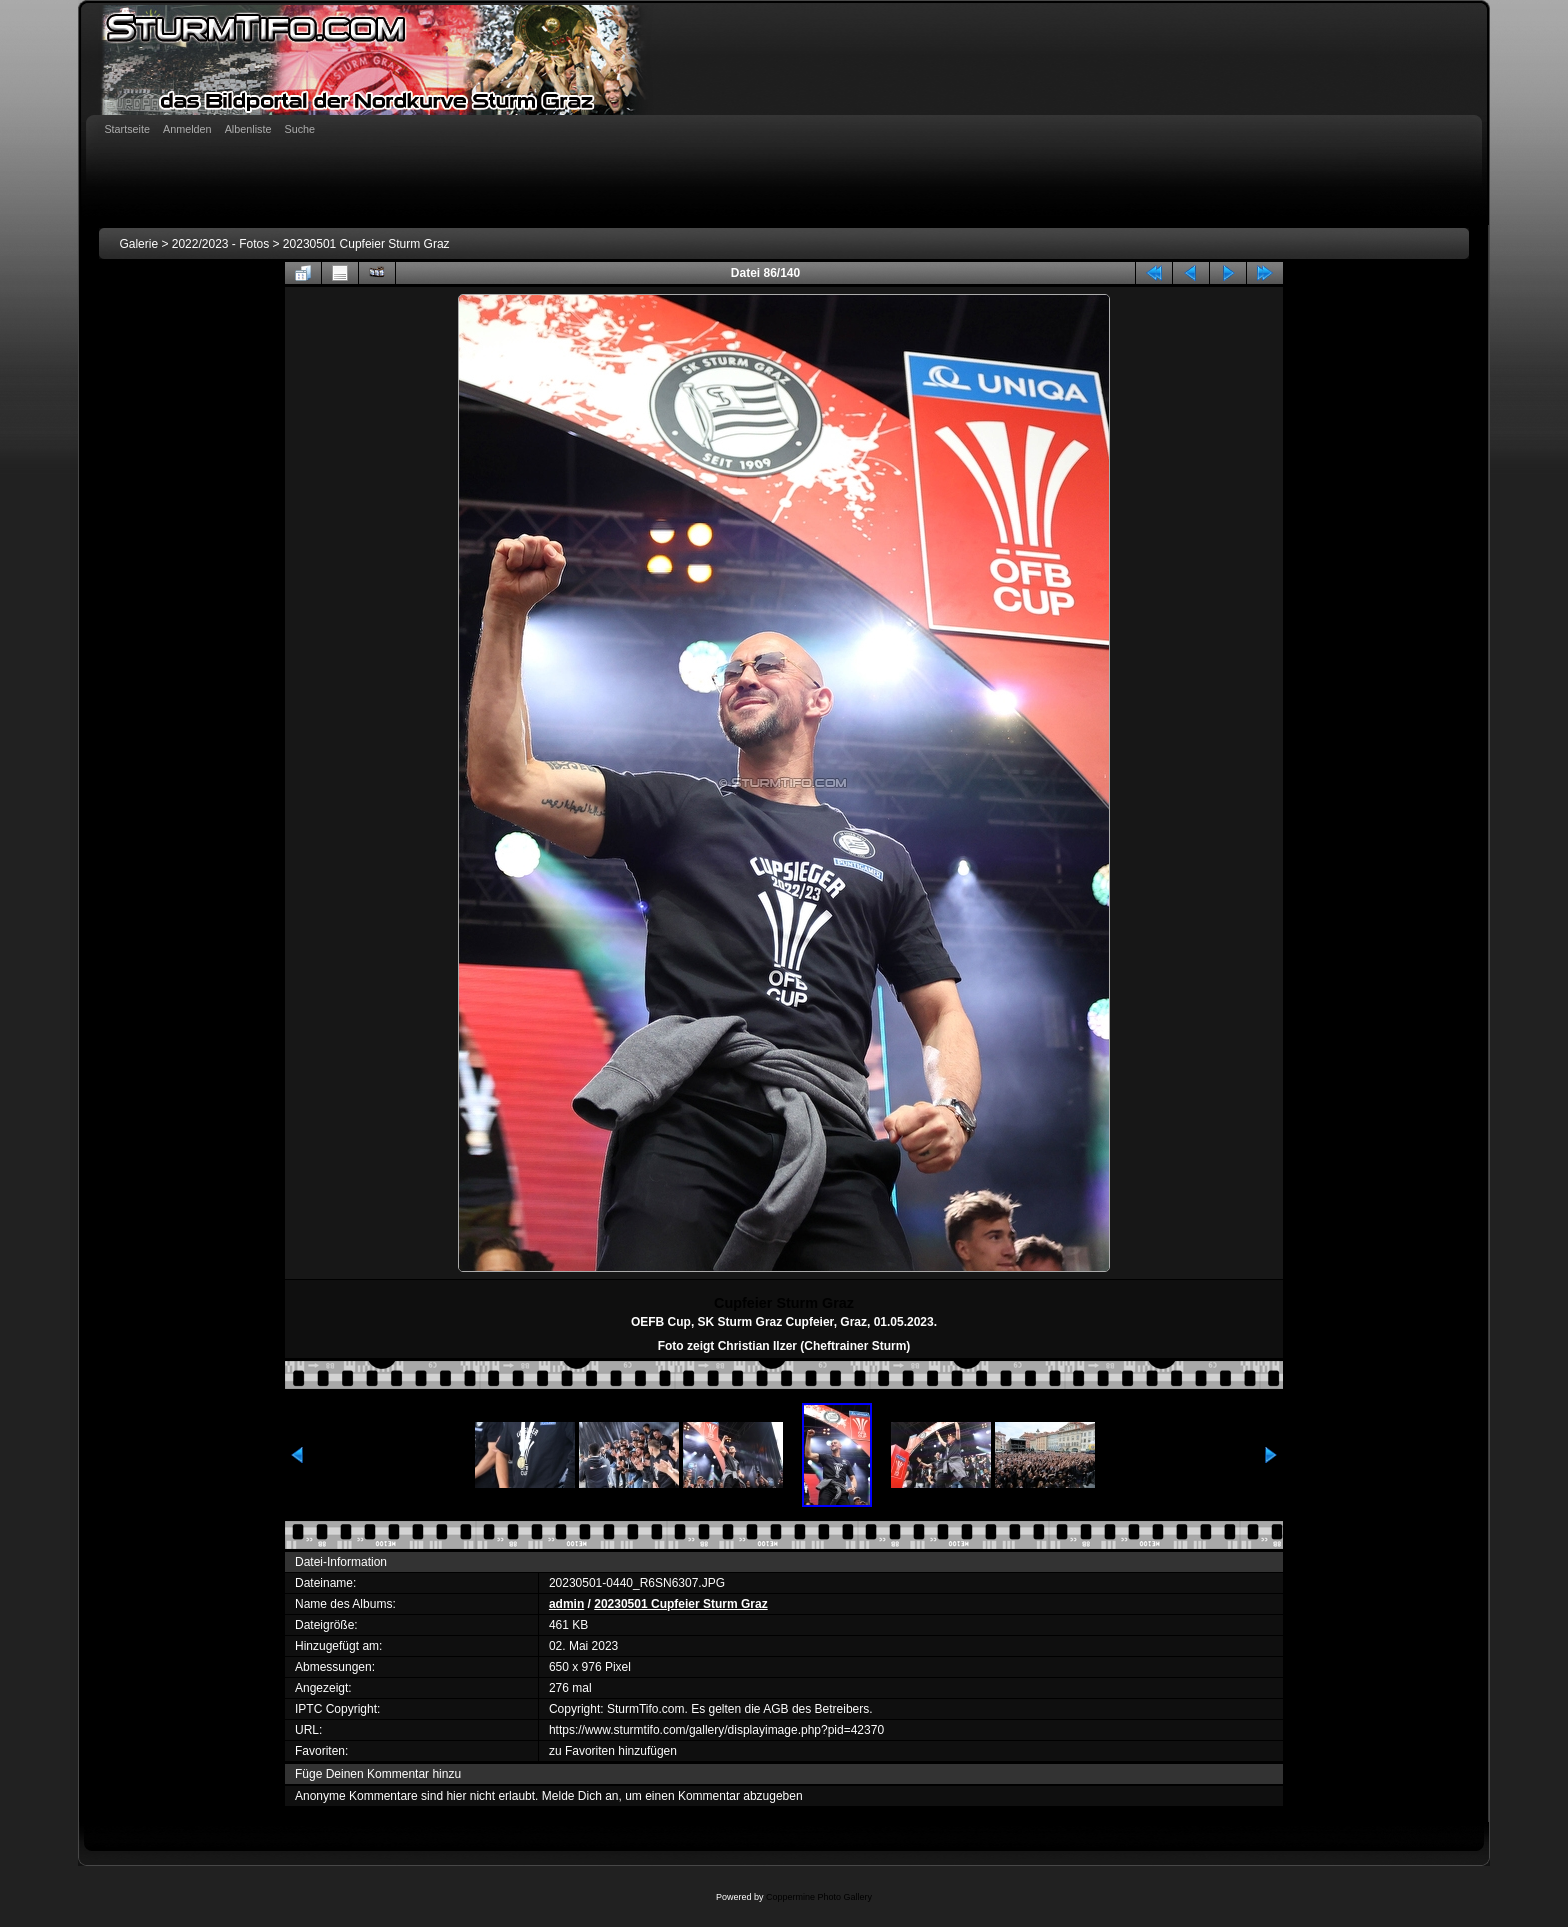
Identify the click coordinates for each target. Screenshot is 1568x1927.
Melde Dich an (580, 1796)
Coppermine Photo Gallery (819, 1897)
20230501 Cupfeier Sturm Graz (366, 244)
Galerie (138, 244)
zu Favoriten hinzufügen (613, 1751)
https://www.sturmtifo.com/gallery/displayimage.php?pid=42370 (716, 1730)
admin (566, 1604)
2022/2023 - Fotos (220, 244)
